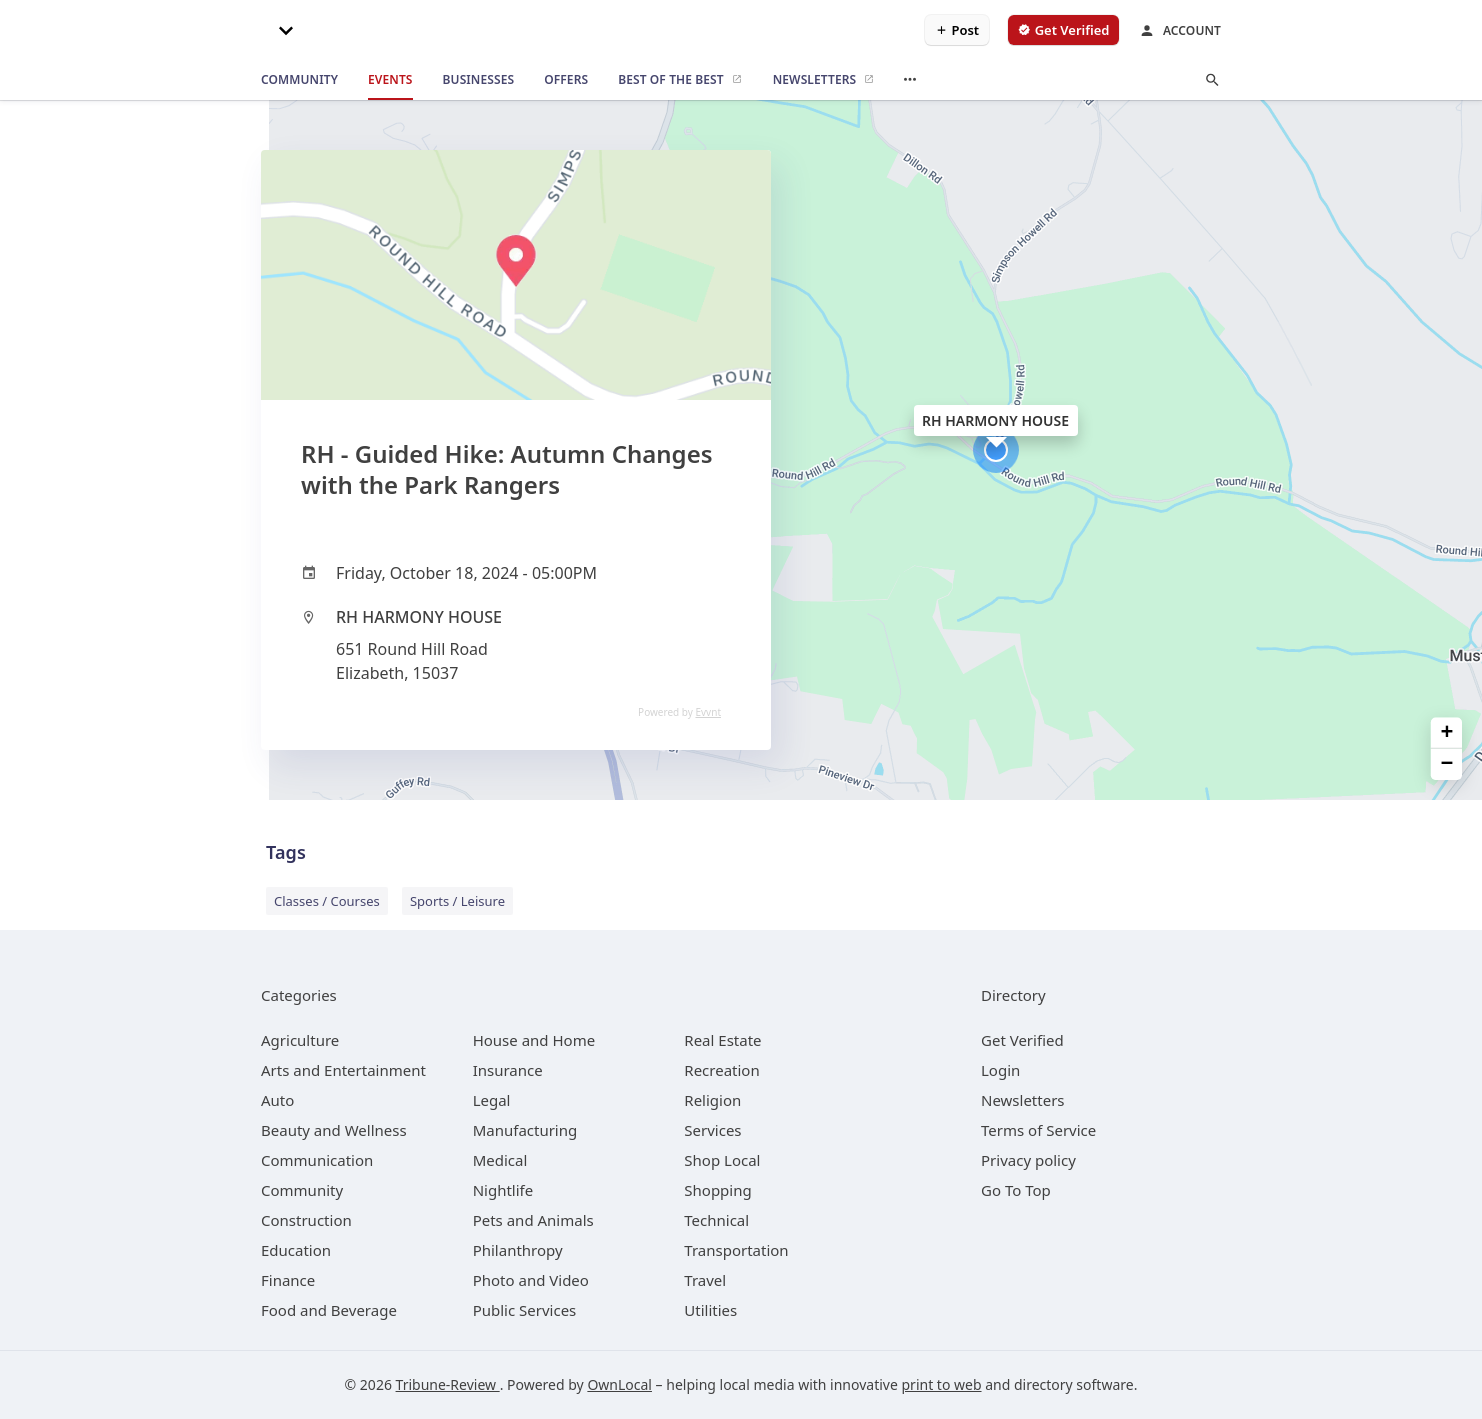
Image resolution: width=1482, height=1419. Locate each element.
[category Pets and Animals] (533, 1220)
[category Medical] (500, 1160)
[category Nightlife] (503, 1190)
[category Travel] (705, 1280)
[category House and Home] (534, 1040)
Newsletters (1023, 1100)
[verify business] (1063, 30)
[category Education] (296, 1250)
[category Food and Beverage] (329, 1310)
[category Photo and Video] (531, 1280)
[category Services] (712, 1130)
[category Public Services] (525, 1310)
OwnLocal (619, 1384)
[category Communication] (317, 1160)
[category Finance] (288, 1280)
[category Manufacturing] (525, 1130)
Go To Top (1016, 1190)
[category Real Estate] (722, 1040)
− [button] (1447, 764)
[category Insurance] (508, 1070)
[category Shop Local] (722, 1160)
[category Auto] (277, 1100)
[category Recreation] (721, 1070)
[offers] (566, 80)
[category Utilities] (710, 1310)
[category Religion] (712, 1100)
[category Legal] (492, 1100)
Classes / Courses (327, 901)
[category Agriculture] (300, 1040)
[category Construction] (306, 1220)
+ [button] (1447, 732)
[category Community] (302, 1190)
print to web (942, 1384)
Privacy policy (1028, 1160)
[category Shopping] (717, 1190)
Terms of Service (1038, 1130)
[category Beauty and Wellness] (334, 1130)
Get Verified (1022, 1040)
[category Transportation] (736, 1250)
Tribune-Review (448, 1384)
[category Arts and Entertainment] (343, 1070)
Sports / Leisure (457, 901)
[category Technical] (716, 1220)
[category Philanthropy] (518, 1250)
